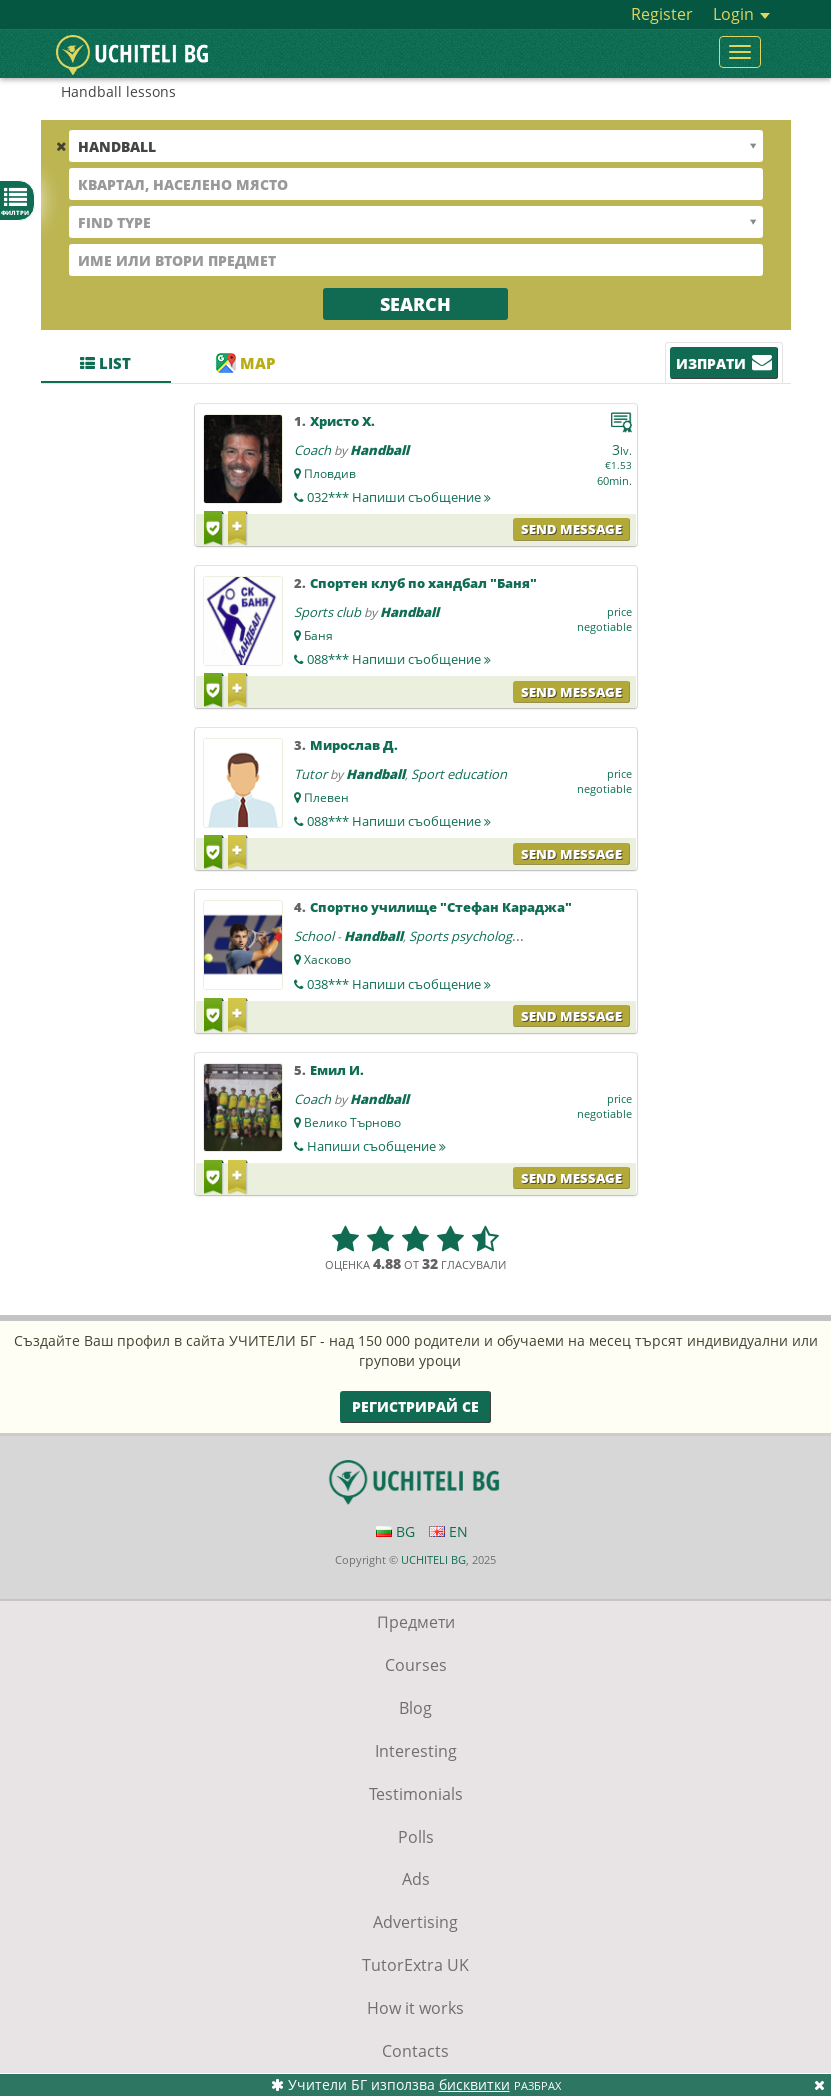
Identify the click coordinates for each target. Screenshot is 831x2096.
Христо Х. (342, 421)
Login (741, 14)
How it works (415, 2008)
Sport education (459, 774)
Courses (416, 1665)
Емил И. (337, 1070)
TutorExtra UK (415, 1965)
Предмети (416, 1622)
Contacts (415, 2051)
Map (245, 363)
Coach (312, 450)
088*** (399, 659)
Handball (379, 450)
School (314, 936)
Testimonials (416, 1794)
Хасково (327, 959)
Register (662, 14)
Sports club (327, 612)
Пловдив (330, 473)
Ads (416, 1879)
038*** (399, 984)
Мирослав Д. (354, 745)
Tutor (310, 774)
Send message (571, 529)
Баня (318, 635)
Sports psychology (464, 936)
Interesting (416, 1751)
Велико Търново (352, 1122)
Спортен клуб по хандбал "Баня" (423, 583)
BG (395, 1531)
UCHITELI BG (433, 1559)
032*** (399, 497)
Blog (415, 1708)
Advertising (415, 1922)
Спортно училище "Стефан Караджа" (441, 907)
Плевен (326, 797)
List (105, 363)
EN (448, 1531)
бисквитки (474, 2084)
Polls (416, 1837)
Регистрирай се (415, 1406)
